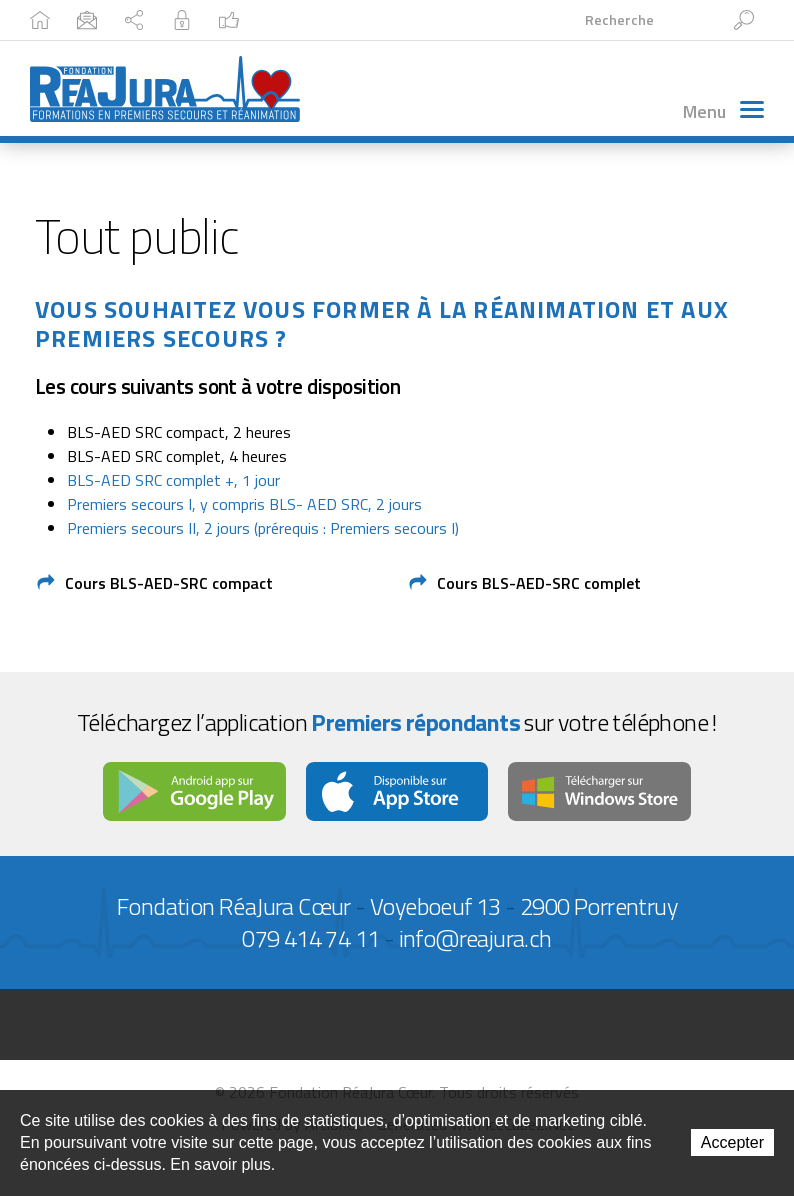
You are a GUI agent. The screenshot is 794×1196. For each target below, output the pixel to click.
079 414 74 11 (310, 938)
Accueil (67, 19)
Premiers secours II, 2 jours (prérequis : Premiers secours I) (263, 528)
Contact (163, 19)
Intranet (386, 19)
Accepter (732, 1142)
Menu (723, 111)
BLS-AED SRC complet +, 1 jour (173, 480)
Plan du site (274, 19)
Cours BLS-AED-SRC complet (539, 583)
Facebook (491, 19)
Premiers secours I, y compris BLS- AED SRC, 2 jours (244, 504)
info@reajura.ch (475, 938)
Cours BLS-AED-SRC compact (169, 583)
